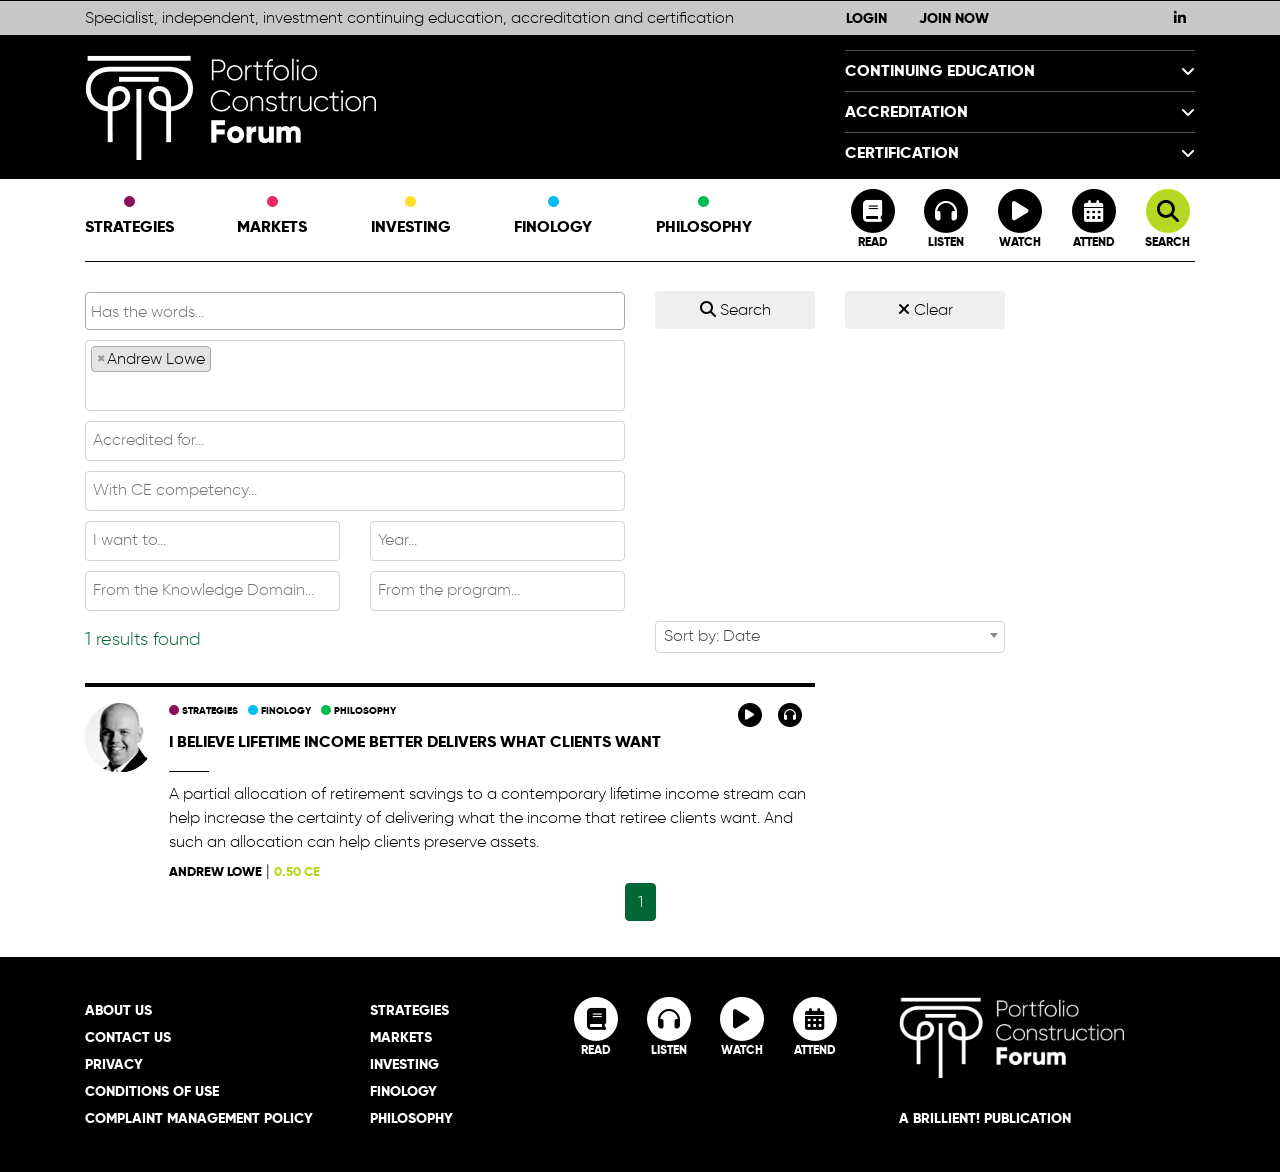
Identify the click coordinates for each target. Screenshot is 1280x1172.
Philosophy (704, 217)
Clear (925, 309)
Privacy (114, 1064)
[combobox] (355, 375)
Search (735, 309)
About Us (118, 1010)
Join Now (954, 18)
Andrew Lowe (215, 871)
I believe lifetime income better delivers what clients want (415, 741)
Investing (411, 217)
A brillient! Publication (985, 1118)
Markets (272, 217)
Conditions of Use (152, 1091)
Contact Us (128, 1037)
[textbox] (355, 390)
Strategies (129, 217)
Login (866, 18)
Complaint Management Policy (199, 1118)
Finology (553, 217)
